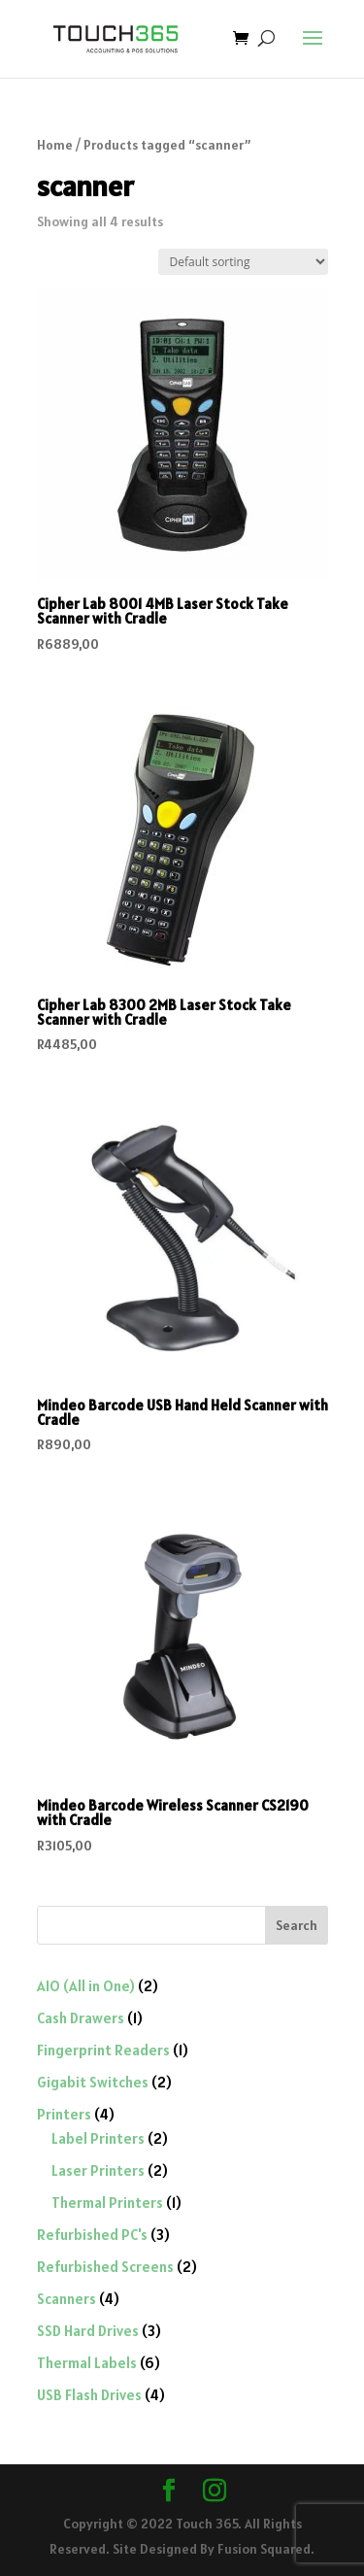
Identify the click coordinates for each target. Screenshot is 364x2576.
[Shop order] (243, 262)
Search (296, 1925)
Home (55, 144)
